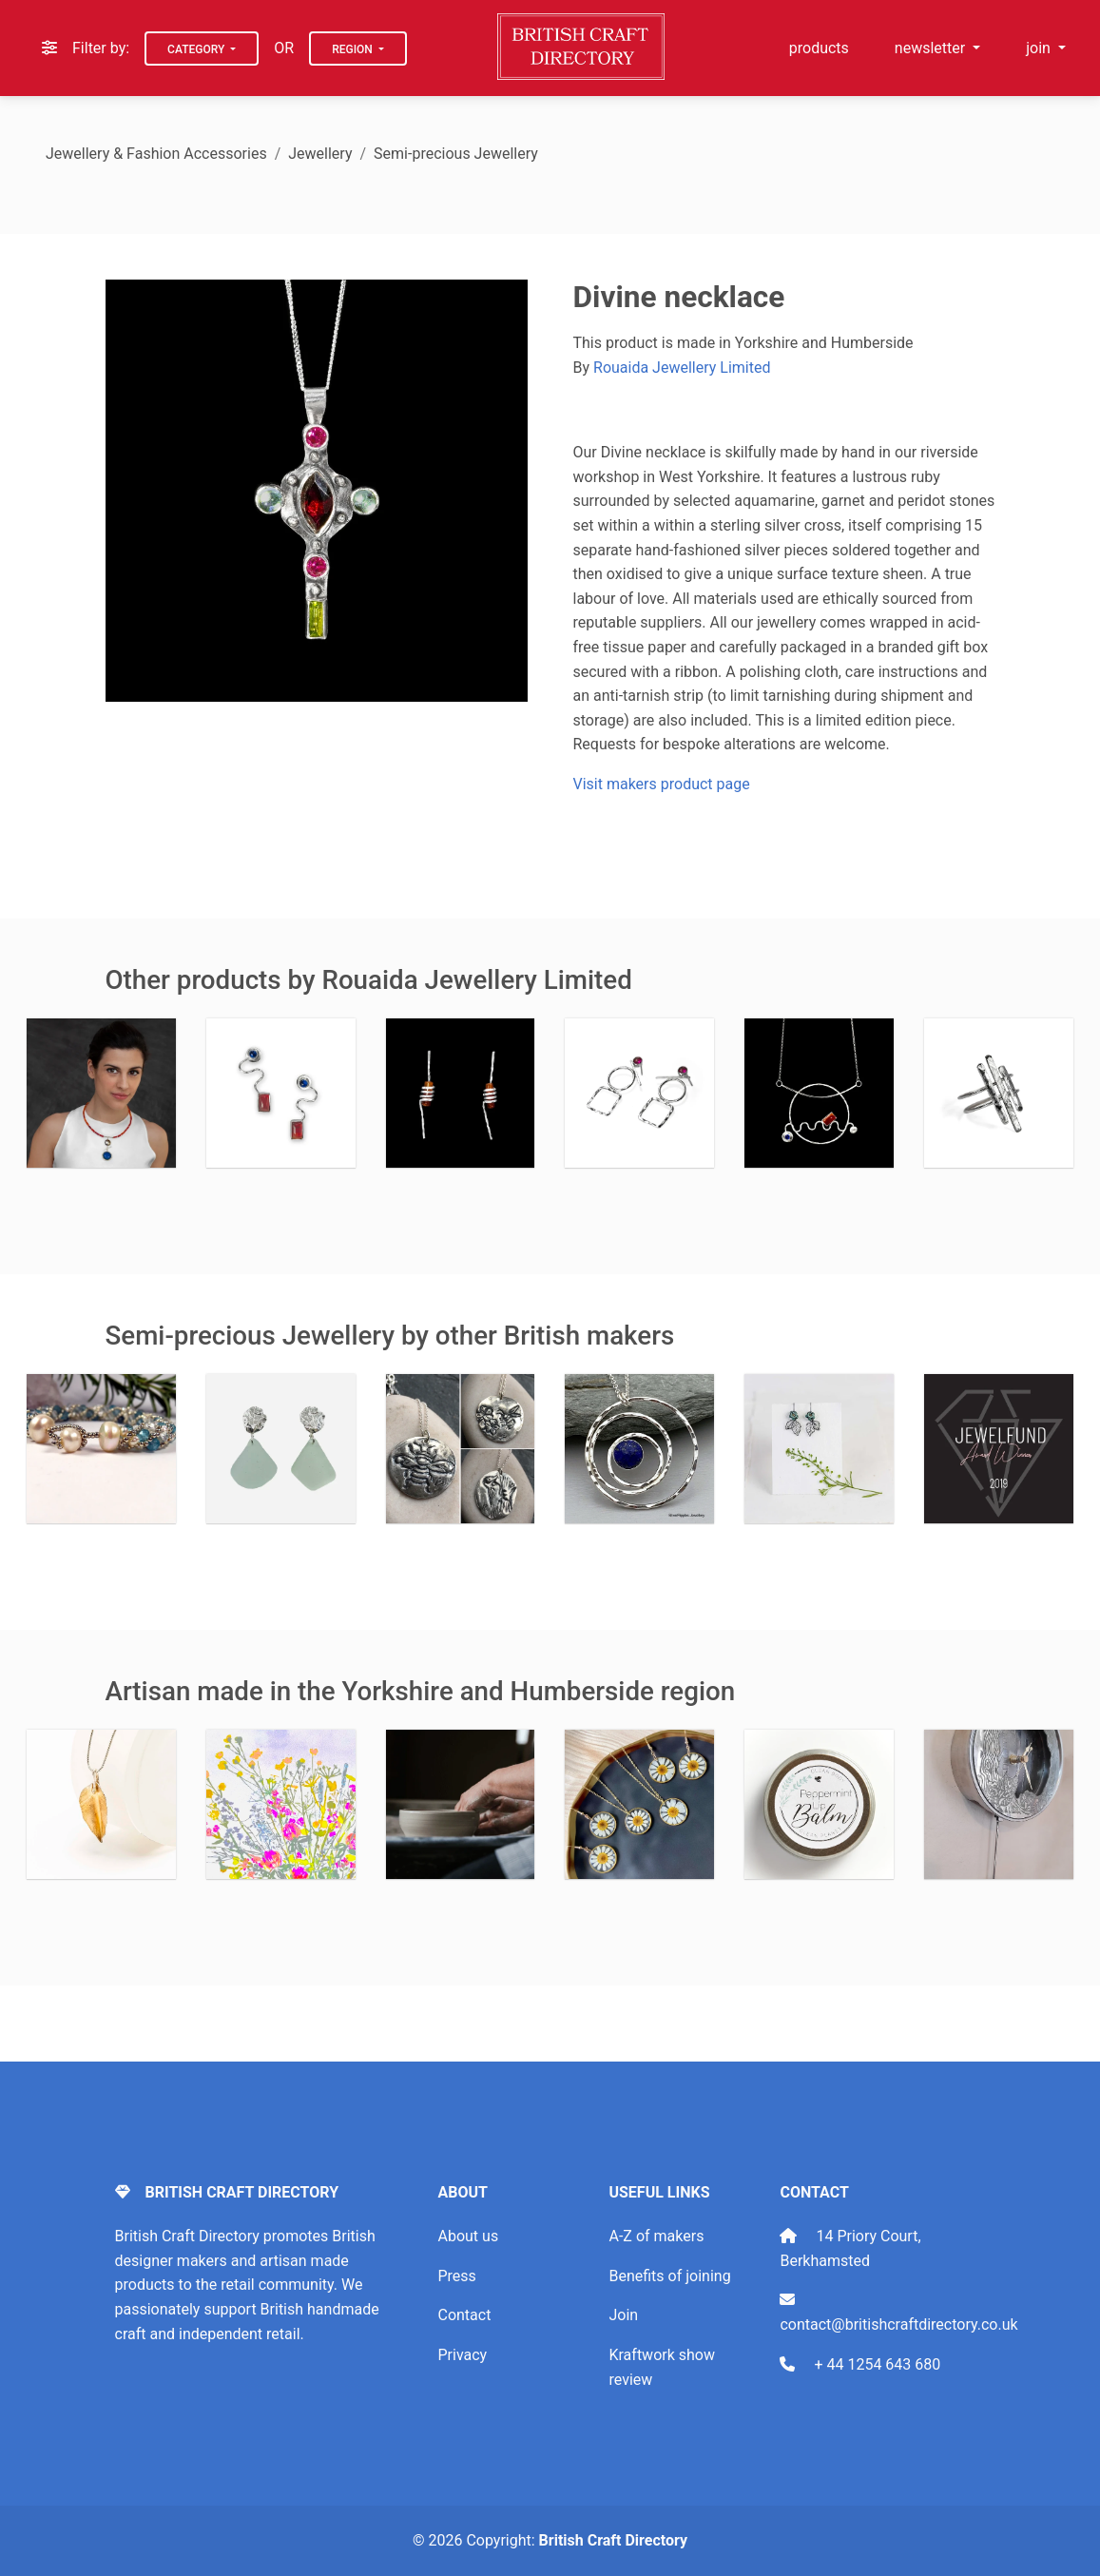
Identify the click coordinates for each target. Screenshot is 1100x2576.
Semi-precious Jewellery (456, 154)
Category (197, 49)
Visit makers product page (661, 784)
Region (354, 49)
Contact (464, 2315)
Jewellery (320, 154)
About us (467, 2236)
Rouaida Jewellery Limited (681, 367)
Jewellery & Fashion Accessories (156, 154)
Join (623, 2315)
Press (456, 2276)
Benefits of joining (669, 2276)
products (819, 48)
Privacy (462, 2355)
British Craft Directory (613, 2540)
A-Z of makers (656, 2236)
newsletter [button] (932, 48)
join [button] (1040, 48)
